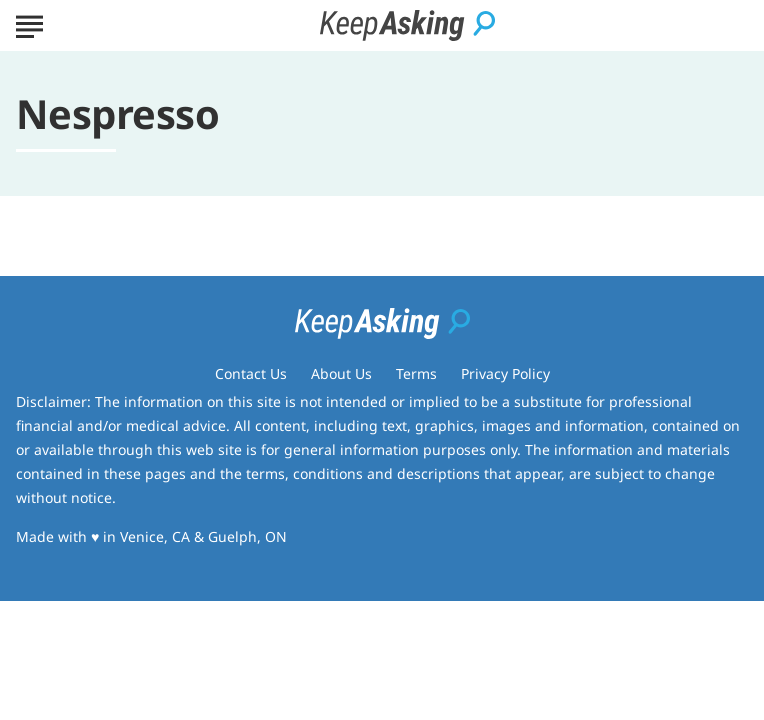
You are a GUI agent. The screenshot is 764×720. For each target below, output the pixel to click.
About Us (341, 373)
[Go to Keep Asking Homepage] (407, 25)
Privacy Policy (505, 373)
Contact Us (251, 373)
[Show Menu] (29, 24)
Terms (416, 373)
